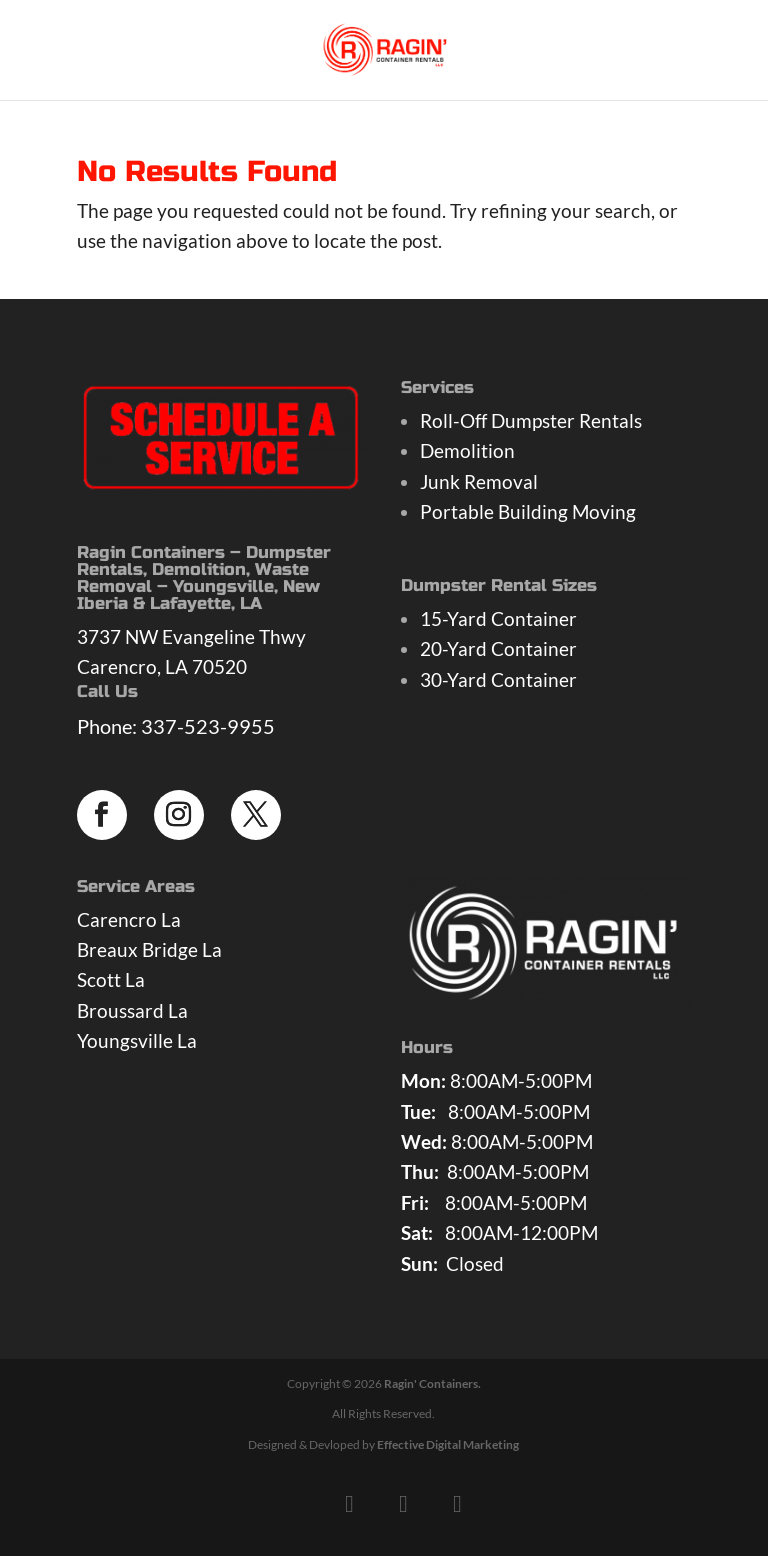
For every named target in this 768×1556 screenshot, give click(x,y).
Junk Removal (479, 481)
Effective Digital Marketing (448, 1444)
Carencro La (129, 919)
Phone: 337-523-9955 (176, 726)
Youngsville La (137, 1040)
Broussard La (132, 1010)
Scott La (111, 979)
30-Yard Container (498, 679)
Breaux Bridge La (149, 949)
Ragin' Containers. (432, 1383)
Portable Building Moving (528, 511)
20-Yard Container (498, 648)
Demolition (467, 450)
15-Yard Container (498, 618)
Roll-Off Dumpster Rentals (531, 420)
